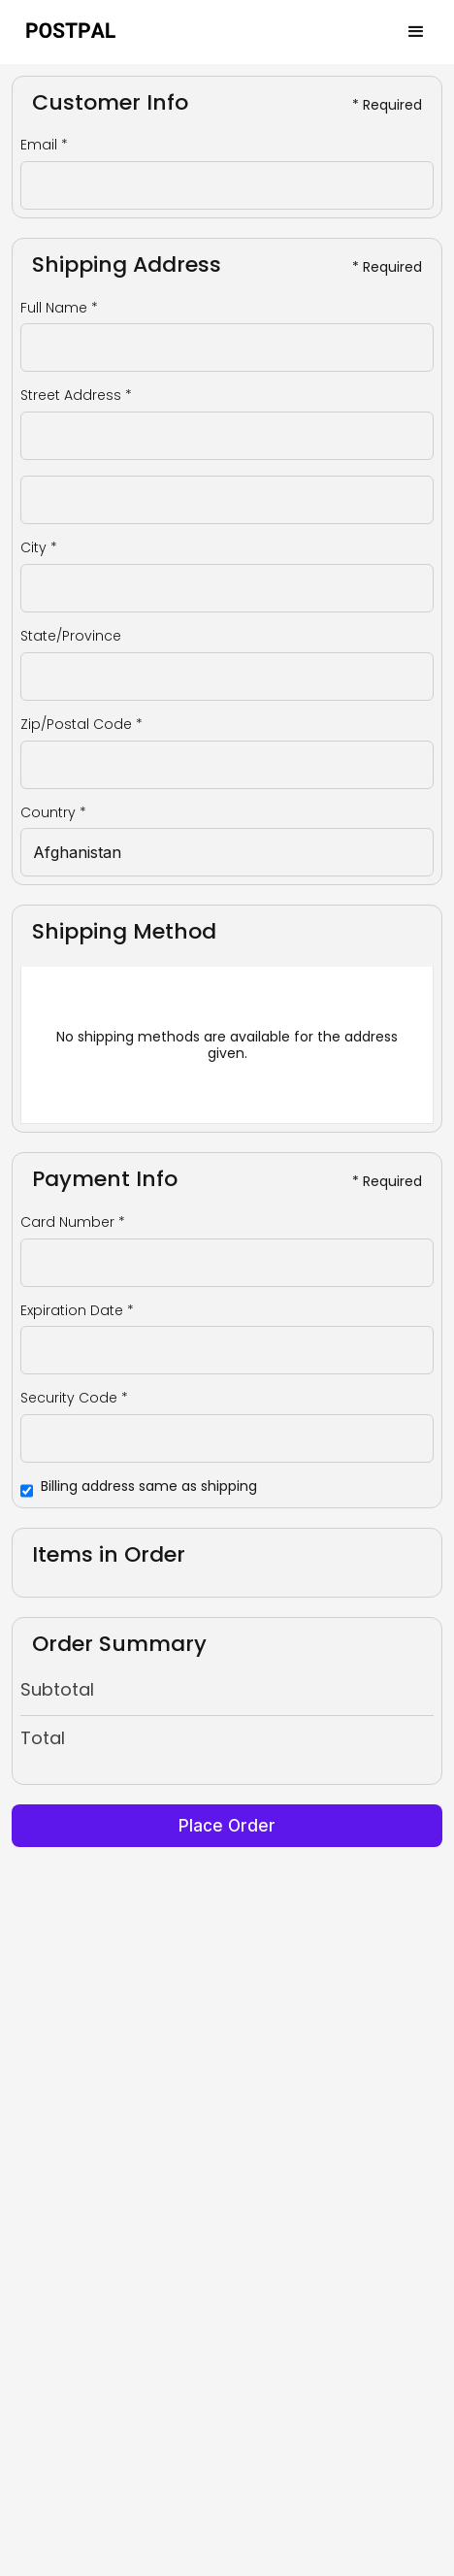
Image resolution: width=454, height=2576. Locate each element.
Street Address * (76, 395)
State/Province (70, 636)
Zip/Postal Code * (81, 724)
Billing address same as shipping (149, 1486)
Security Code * (74, 1398)
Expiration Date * (77, 1311)
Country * (53, 813)
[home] (72, 31)
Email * (44, 145)
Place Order (227, 1825)
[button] (416, 32)
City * (38, 548)
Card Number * (72, 1222)
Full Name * (59, 308)
